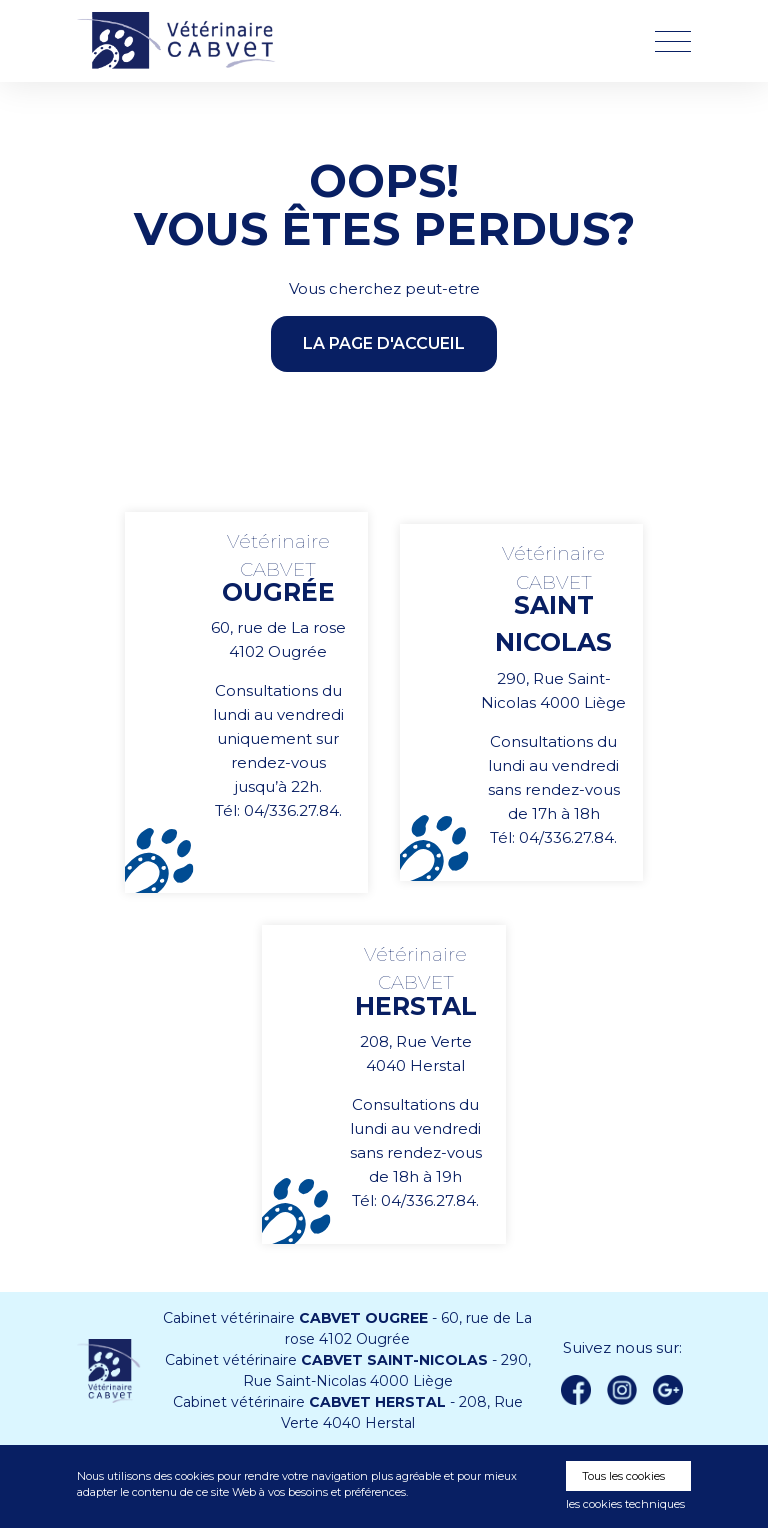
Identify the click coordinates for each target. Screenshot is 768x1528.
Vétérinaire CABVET (182, 41)
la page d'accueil (384, 343)
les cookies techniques (625, 1504)
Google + (674, 1391)
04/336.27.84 (291, 810)
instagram (622, 1390)
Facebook (576, 1390)
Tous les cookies (623, 1476)
